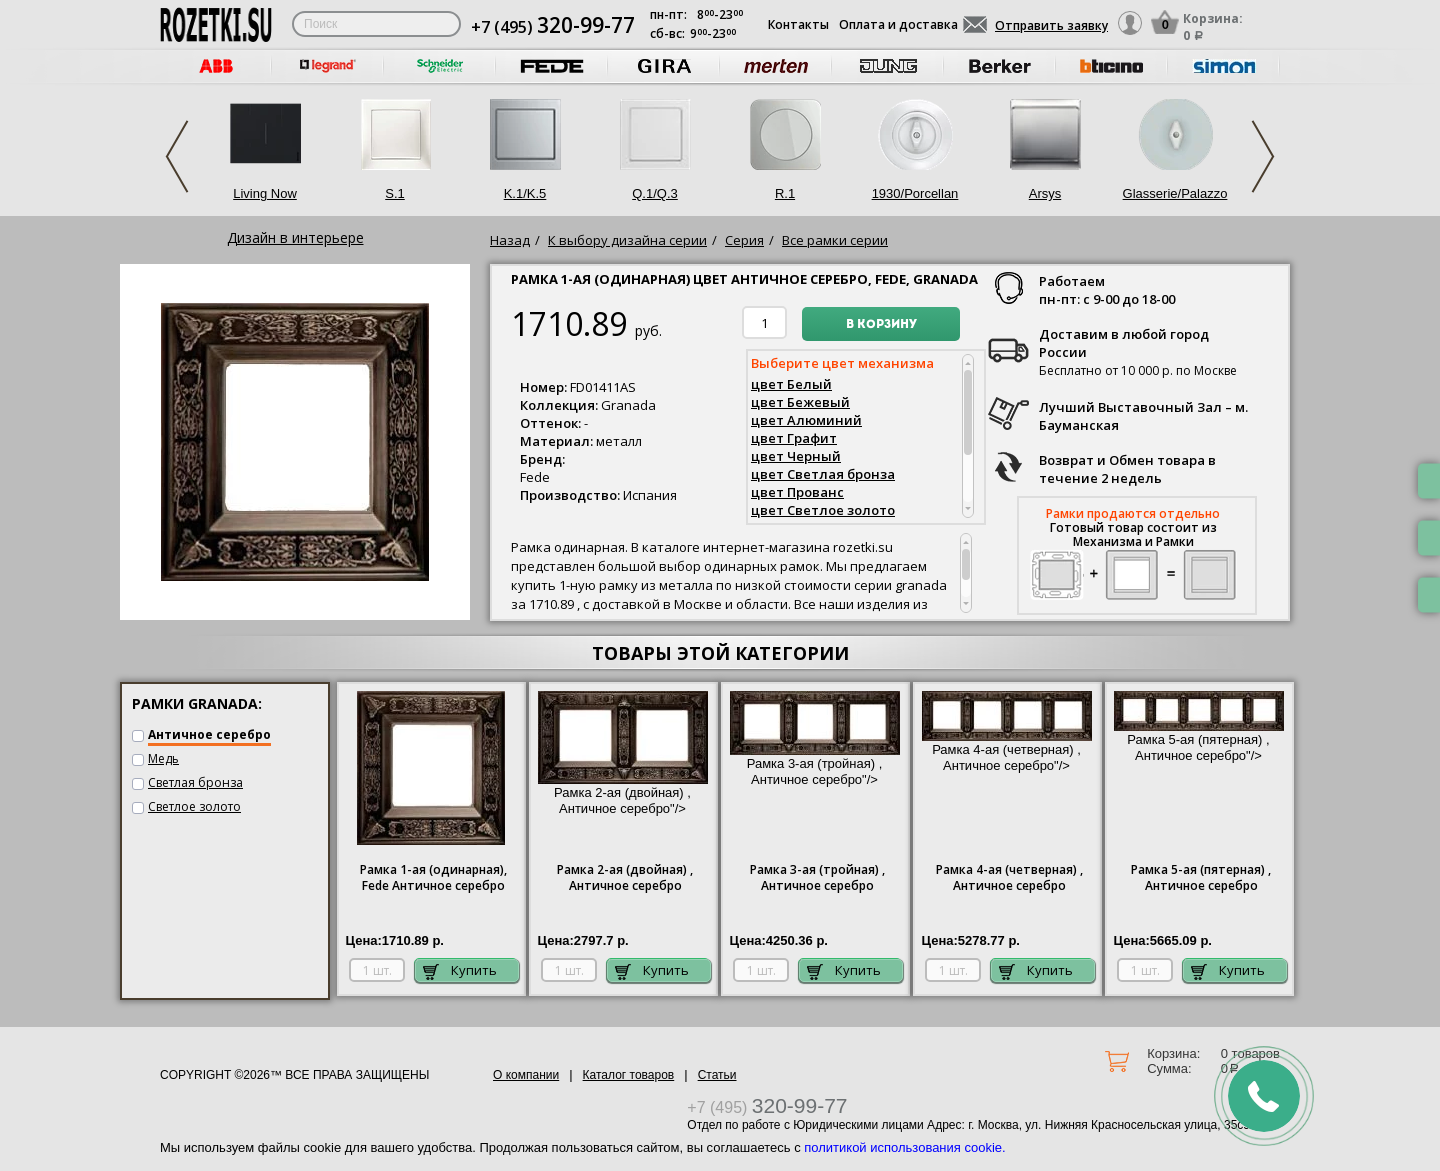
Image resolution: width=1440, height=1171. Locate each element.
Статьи (717, 1075)
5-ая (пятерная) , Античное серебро (1201, 878)
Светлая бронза (195, 782)
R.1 (785, 193)
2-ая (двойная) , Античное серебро (625, 878)
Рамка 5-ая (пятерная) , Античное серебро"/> (1199, 732)
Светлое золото (194, 806)
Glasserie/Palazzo (1175, 193)
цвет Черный (796, 456)
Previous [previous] (177, 156)
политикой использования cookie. (904, 1147)
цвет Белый (791, 384)
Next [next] (1263, 156)
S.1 (395, 193)
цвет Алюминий (806, 420)
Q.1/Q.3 (655, 193)
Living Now (265, 193)
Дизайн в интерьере (295, 237)
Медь (163, 758)
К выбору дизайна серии (627, 240)
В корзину (881, 325)
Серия (744, 240)
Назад (510, 240)
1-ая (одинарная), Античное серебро (433, 878)
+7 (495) (553, 27)
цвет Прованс (797, 492)
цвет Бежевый (800, 402)
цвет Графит (794, 438)
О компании (526, 1075)
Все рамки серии (835, 240)
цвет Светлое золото (823, 510)
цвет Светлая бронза (823, 474)
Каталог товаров (629, 1075)
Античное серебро (209, 734)
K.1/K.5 (525, 193)
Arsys (1045, 193)
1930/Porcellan (915, 193)
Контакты (798, 24)
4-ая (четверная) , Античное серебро (1009, 878)
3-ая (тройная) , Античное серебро (817, 878)
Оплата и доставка (898, 24)
